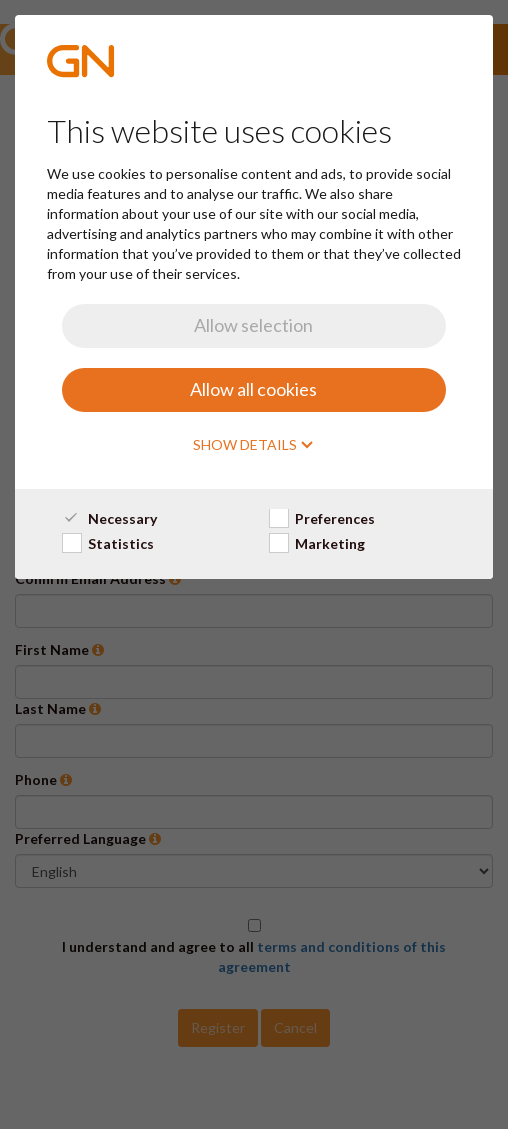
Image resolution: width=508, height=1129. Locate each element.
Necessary (109, 518)
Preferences (322, 518)
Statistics (108, 543)
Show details (253, 445)
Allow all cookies (253, 389)
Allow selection (253, 325)
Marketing (317, 543)
